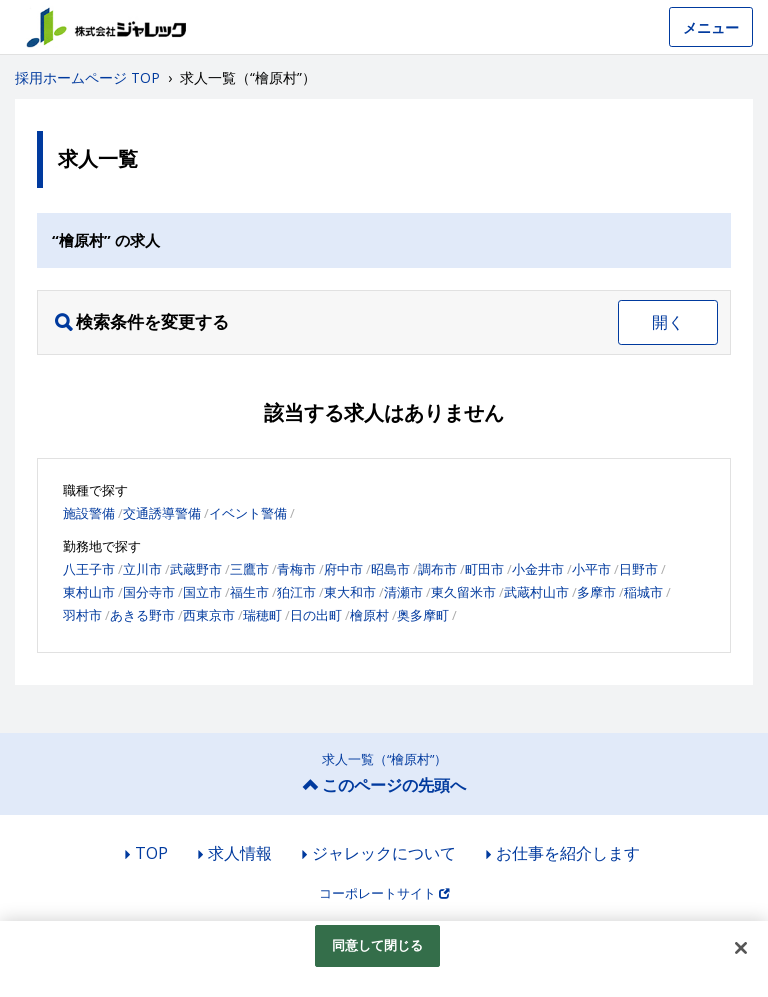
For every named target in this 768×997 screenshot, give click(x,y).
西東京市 (209, 615)
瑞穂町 (262, 615)
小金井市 (538, 569)
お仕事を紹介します (568, 853)
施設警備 (89, 513)
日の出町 (316, 615)
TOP (151, 853)
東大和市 (350, 592)
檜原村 (369, 615)
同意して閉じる (378, 945)
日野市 (638, 569)
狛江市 (296, 592)
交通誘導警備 (162, 513)
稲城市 (643, 592)
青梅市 (296, 569)
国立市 (202, 592)
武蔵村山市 (536, 592)
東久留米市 (463, 592)
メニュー (711, 27)
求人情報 (240, 853)
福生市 (249, 592)
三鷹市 (249, 569)
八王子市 (89, 569)
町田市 (484, 569)
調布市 (437, 569)
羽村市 (82, 615)
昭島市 (390, 569)
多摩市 (596, 592)
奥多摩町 (423, 615)
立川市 (142, 569)
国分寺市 (149, 592)
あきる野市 (142, 615)
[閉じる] (741, 948)
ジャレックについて (384, 853)
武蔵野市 (196, 569)
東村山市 (89, 592)
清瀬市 (403, 592)
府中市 (343, 569)
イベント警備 (248, 513)
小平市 (591, 569)
